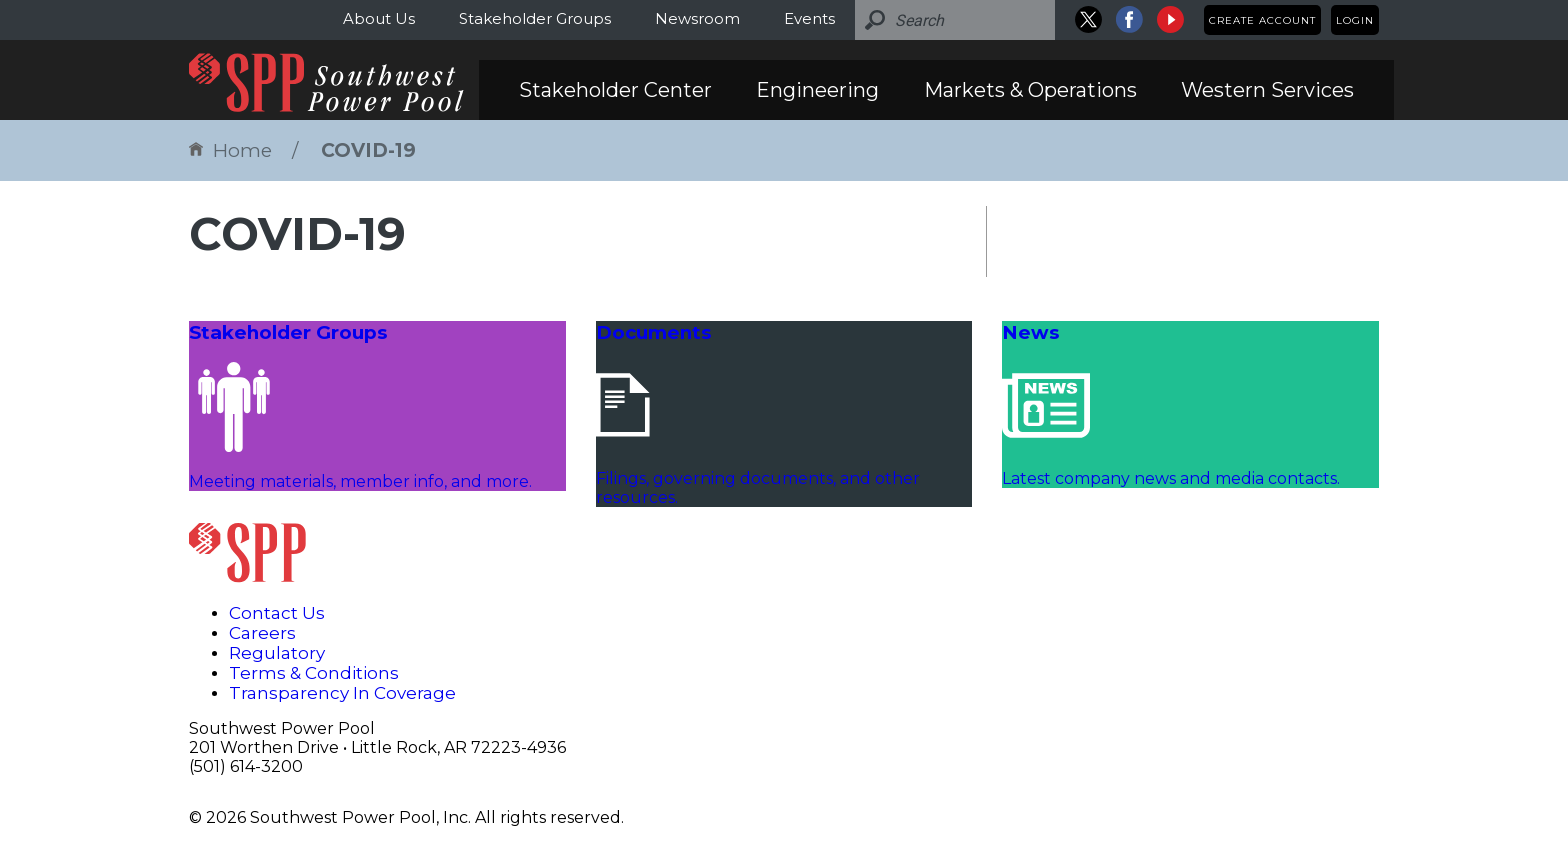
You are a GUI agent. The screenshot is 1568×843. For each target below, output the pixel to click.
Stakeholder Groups (535, 18)
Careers (262, 633)
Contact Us (277, 613)
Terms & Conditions (314, 673)
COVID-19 (368, 150)
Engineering (817, 90)
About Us (379, 18)
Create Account (1262, 20)
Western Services (1267, 90)
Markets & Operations (1030, 90)
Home (230, 150)
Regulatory (277, 653)
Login (1355, 20)
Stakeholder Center (615, 90)
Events (809, 18)
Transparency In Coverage (342, 693)
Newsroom (697, 18)
